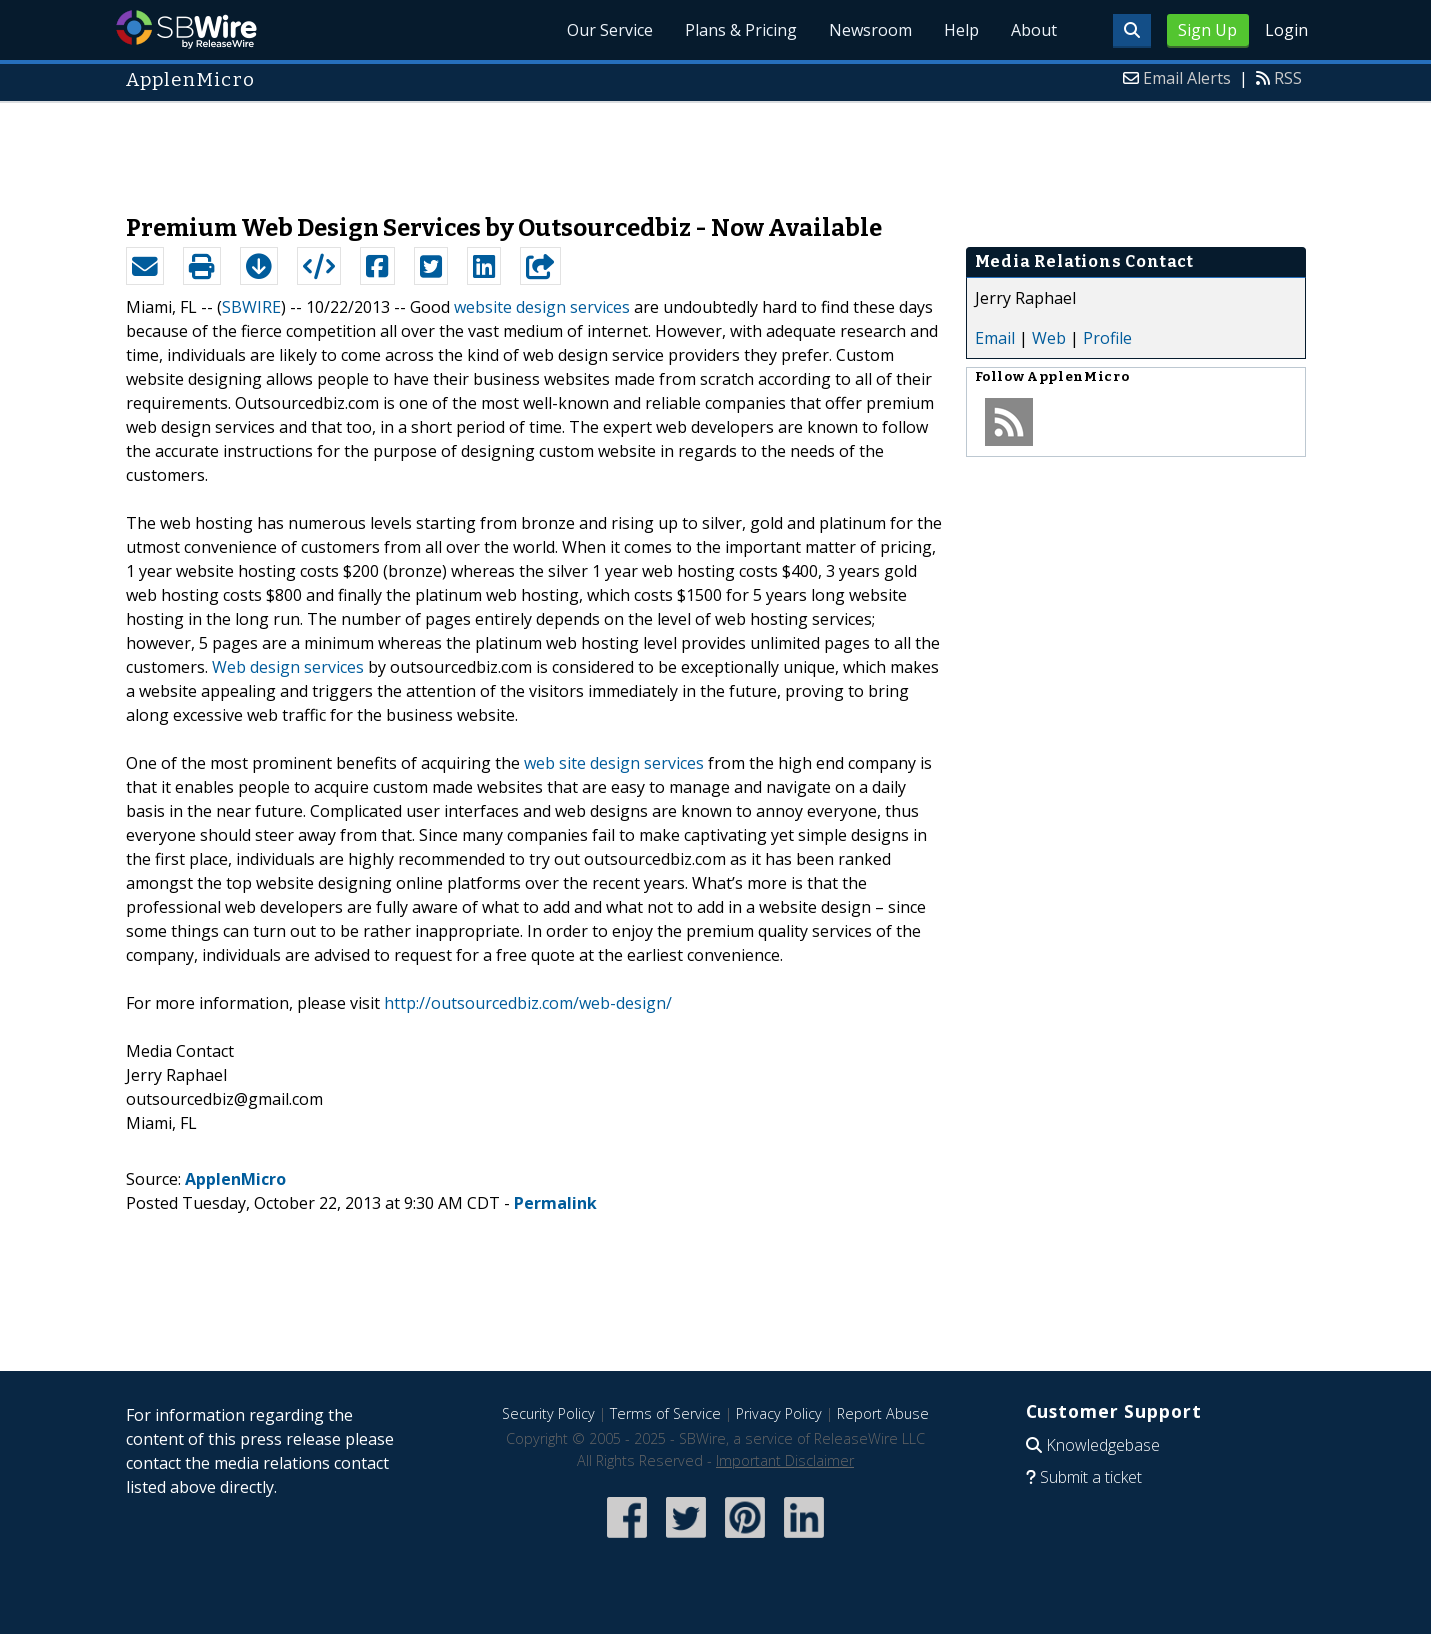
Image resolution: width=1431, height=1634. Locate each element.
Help (961, 30)
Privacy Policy (779, 1413)
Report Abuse (883, 1413)
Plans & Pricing (741, 30)
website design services (542, 307)
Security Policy (548, 1413)
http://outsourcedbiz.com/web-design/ (528, 1003)
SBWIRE (251, 307)
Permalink (555, 1203)
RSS (1288, 78)
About (1034, 30)
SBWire (186, 29)
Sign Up (1207, 30)
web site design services (614, 763)
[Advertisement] (716, 148)
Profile (1107, 338)
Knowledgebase (1103, 1445)
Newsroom (870, 30)
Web (1049, 338)
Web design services (288, 667)
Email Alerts (1187, 78)
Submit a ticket (1091, 1477)
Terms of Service (665, 1413)
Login (1286, 30)
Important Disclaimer (785, 1460)
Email (995, 338)
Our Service (610, 30)
